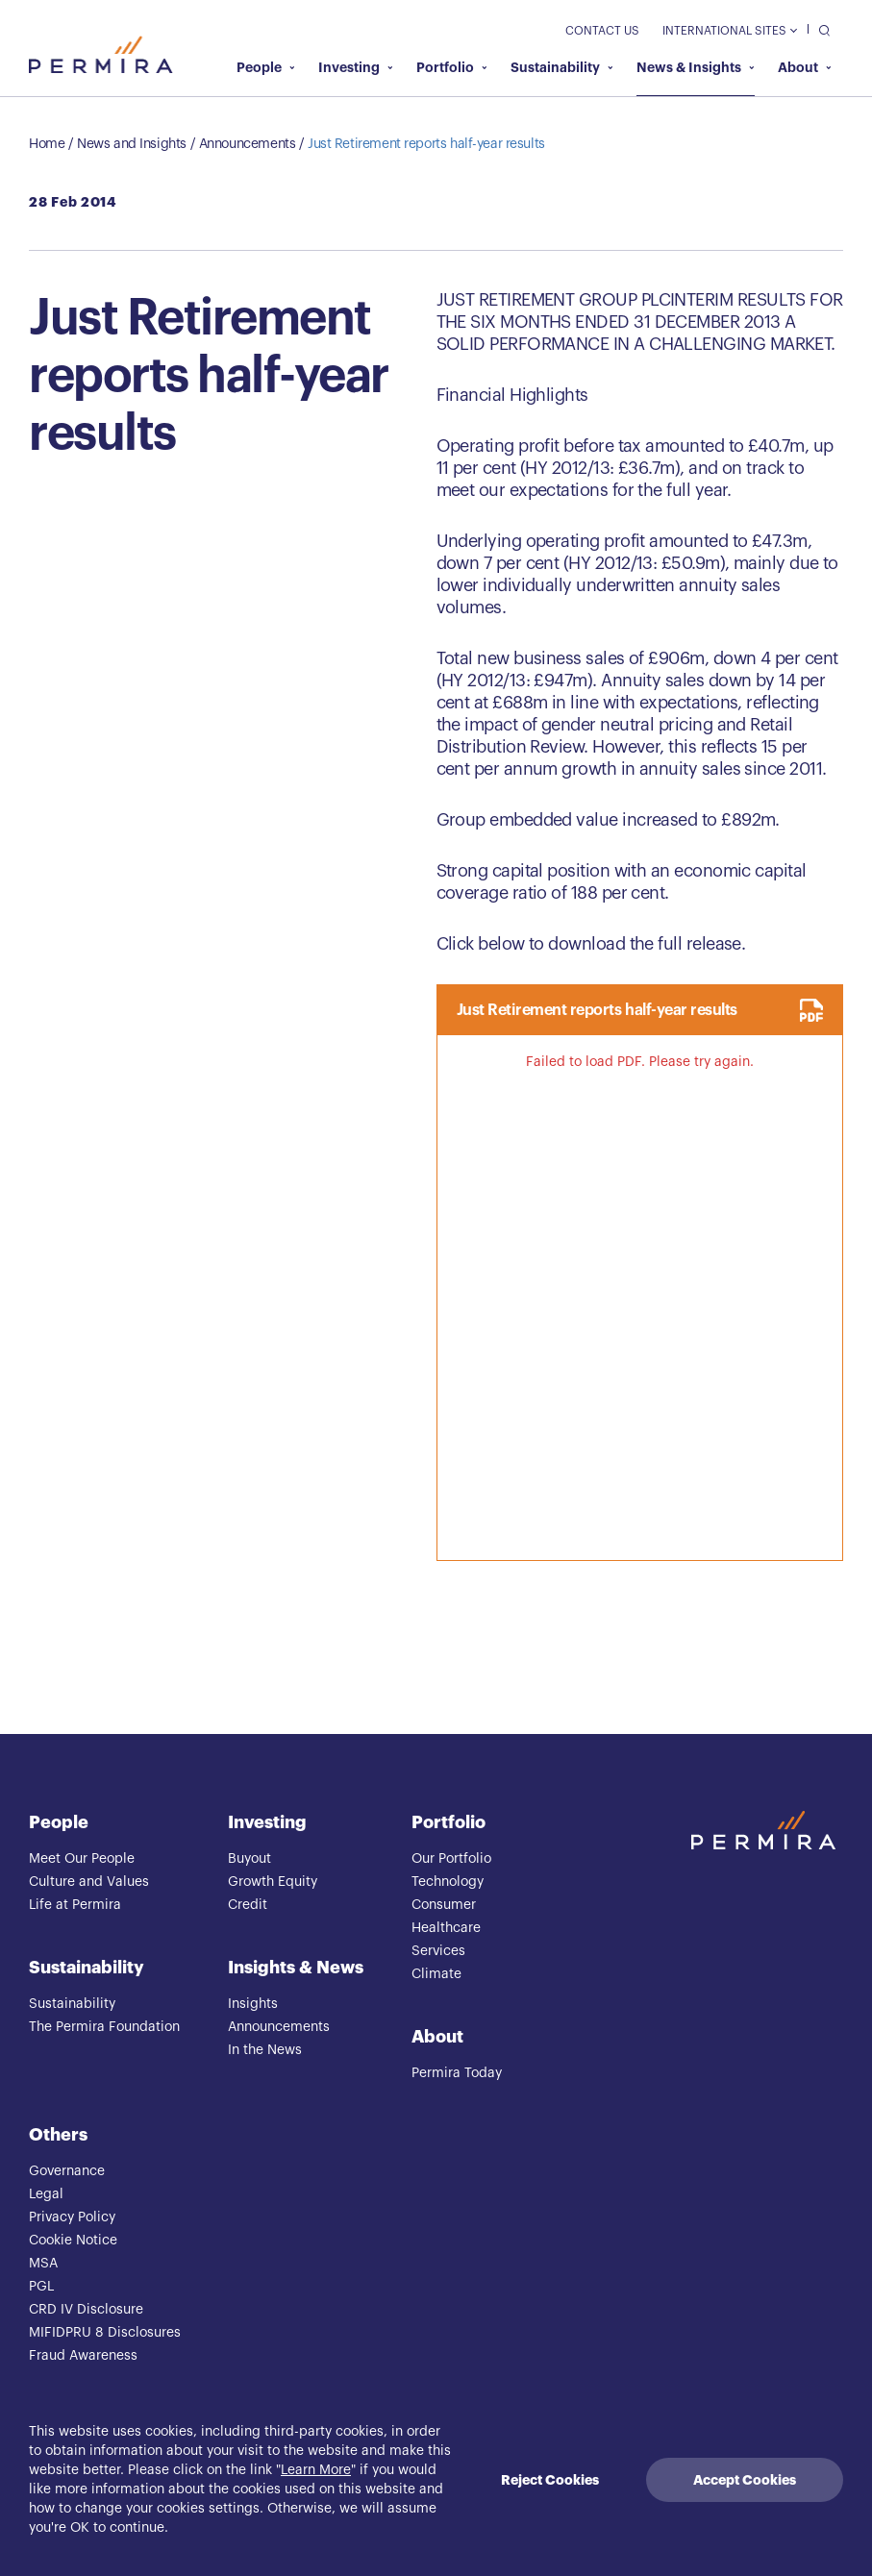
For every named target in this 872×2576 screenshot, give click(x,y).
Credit (247, 1905)
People (266, 67)
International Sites (729, 31)
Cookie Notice (73, 2240)
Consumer (443, 1905)
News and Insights (132, 144)
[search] (820, 29)
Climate (436, 1974)
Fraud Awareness (83, 2356)
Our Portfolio (451, 1859)
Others (58, 2134)
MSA (43, 2263)
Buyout (249, 1859)
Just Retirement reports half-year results (426, 144)
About (805, 67)
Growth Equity (272, 1882)
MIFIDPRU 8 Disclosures (105, 2333)
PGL (41, 2286)
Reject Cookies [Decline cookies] (550, 2480)
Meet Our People (82, 1859)
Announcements (247, 144)
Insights (253, 2004)
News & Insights (695, 67)
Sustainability (562, 67)
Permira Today (456, 2073)
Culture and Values (89, 1882)
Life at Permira (75, 1905)
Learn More (316, 2470)
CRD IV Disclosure (86, 2309)
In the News (265, 2050)
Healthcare (446, 1928)
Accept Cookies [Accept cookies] (744, 2480)
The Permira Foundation (104, 2027)
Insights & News (295, 1967)
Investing (355, 67)
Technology (447, 1882)
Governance (67, 2171)
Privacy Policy (72, 2217)
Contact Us (602, 31)
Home (46, 144)
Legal (46, 2194)
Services (438, 1951)
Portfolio (451, 67)
